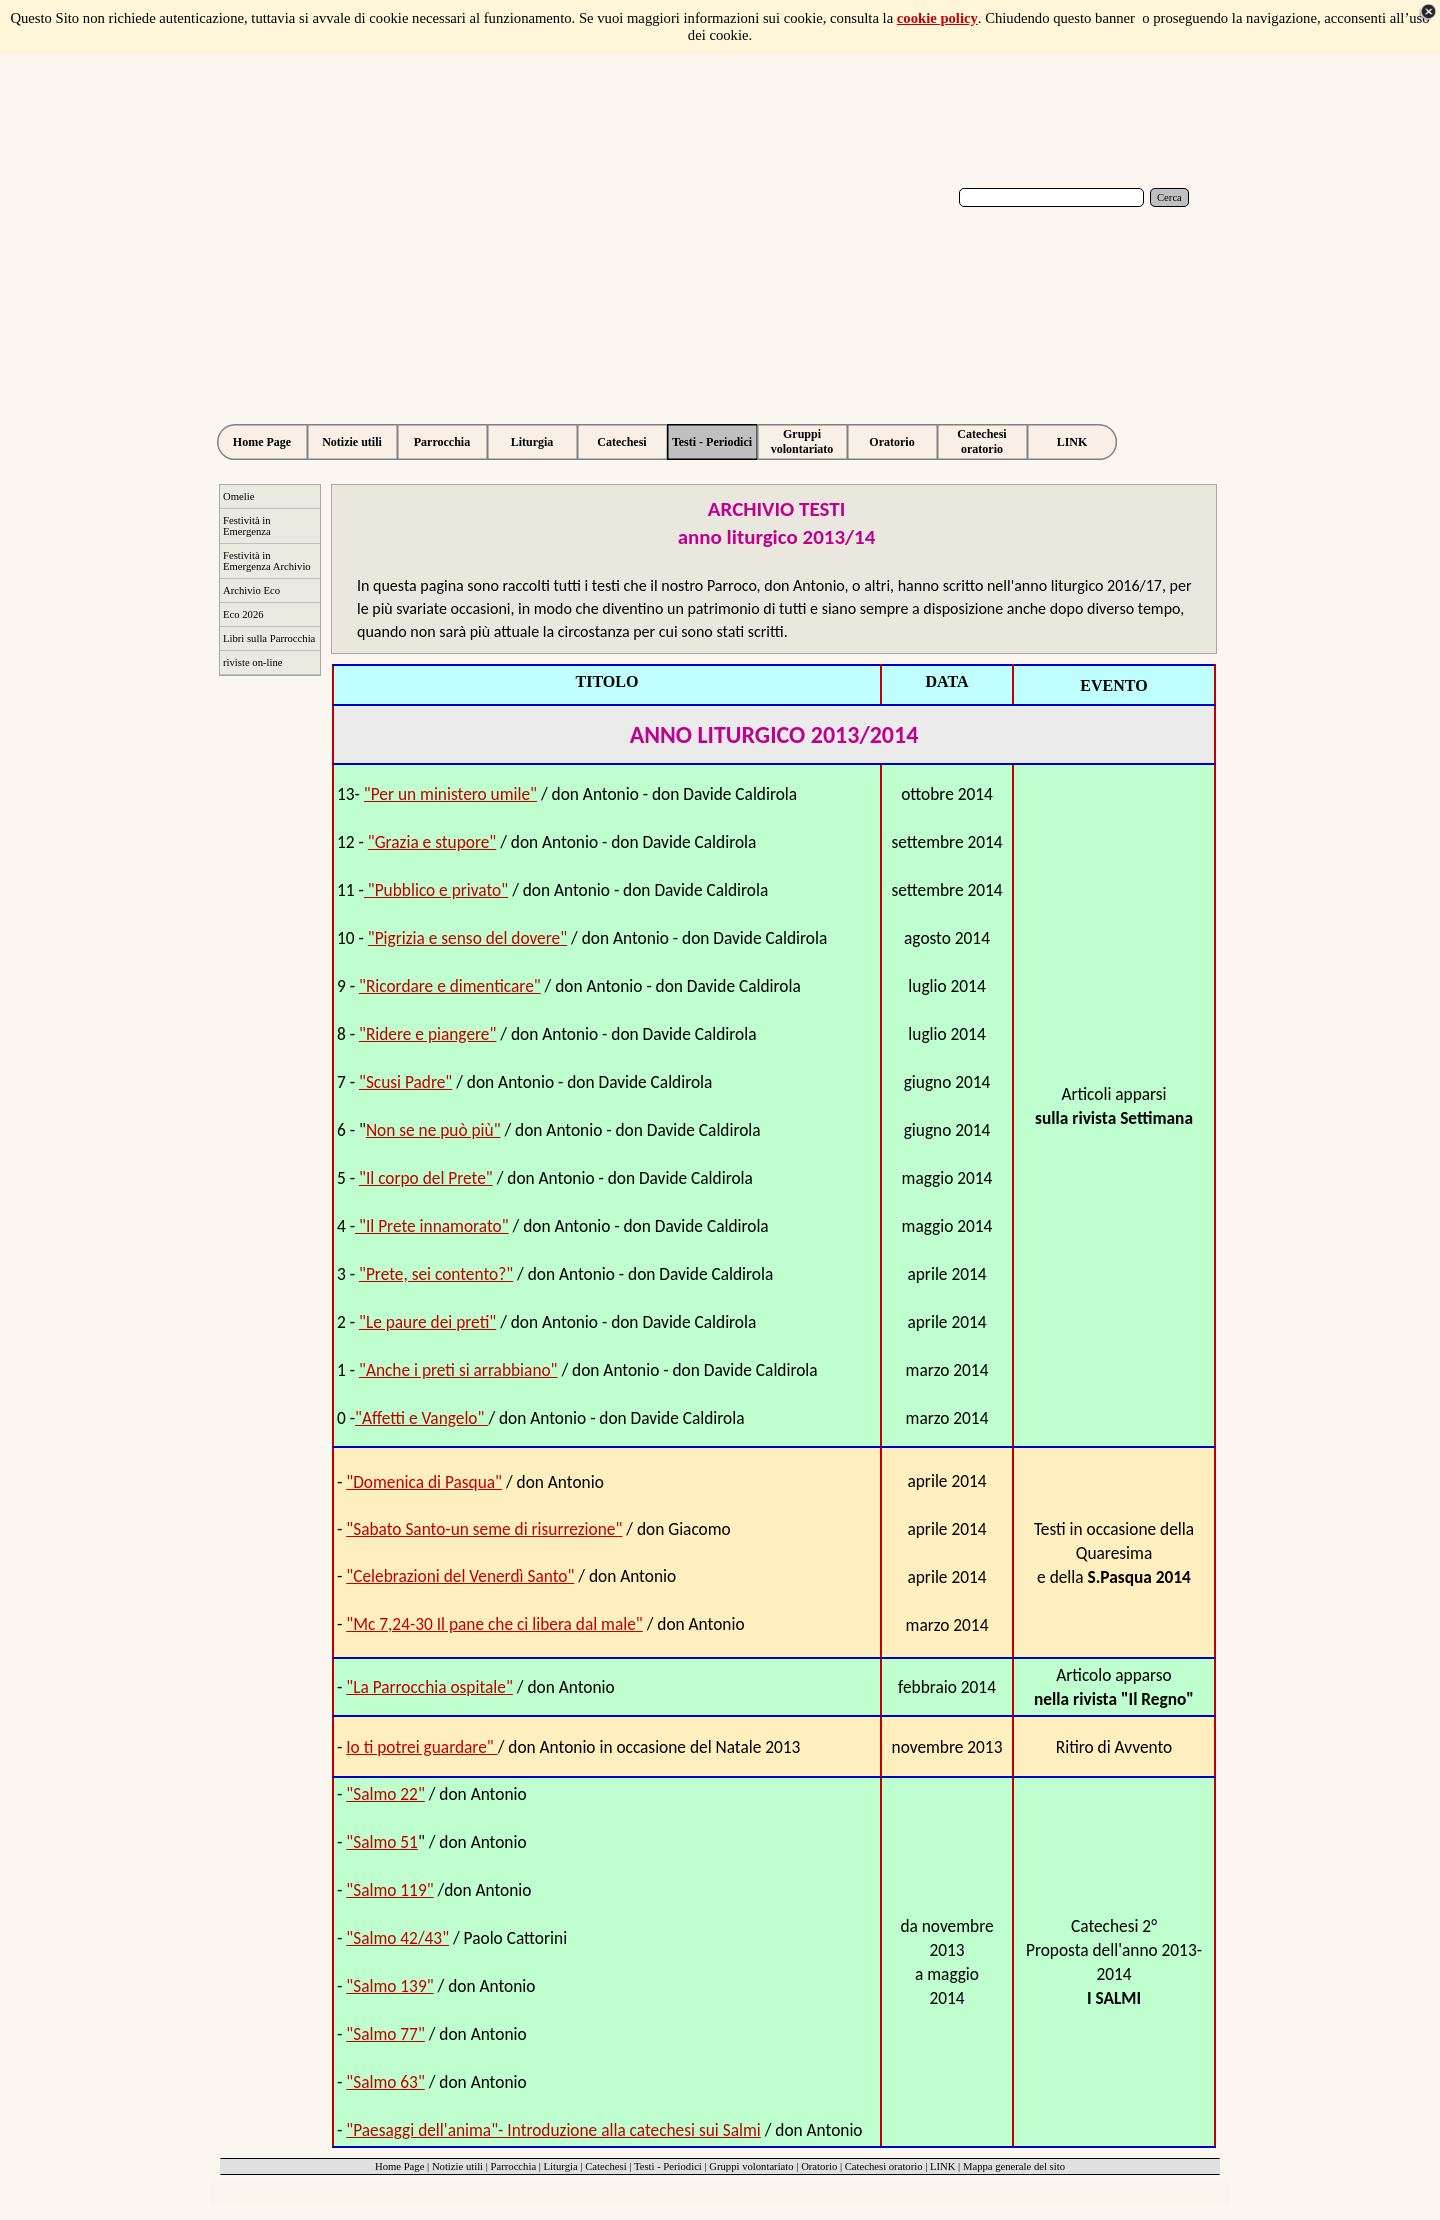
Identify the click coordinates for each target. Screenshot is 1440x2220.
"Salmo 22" (385, 1794)
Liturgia (561, 2166)
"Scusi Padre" (405, 1082)
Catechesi (605, 2166)
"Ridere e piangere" (427, 1034)
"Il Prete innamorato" (432, 1226)
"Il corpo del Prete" (426, 1178)
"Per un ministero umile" (450, 794)
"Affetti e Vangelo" (421, 1418)
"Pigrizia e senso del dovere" (467, 938)
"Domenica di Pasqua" (424, 1482)
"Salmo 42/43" (397, 1938)
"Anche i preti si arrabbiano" (458, 1370)
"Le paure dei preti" (427, 1322)
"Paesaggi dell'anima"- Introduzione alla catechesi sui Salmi (553, 2130)
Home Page (399, 2166)
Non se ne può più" (433, 1130)
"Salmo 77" (385, 2034)
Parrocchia (514, 2166)
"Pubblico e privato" (436, 890)
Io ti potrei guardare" (421, 1747)
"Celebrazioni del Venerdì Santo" (460, 1576)
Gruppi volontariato (751, 2166)
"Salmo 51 (382, 1842)
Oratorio (819, 2166)
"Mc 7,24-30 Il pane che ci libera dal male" (494, 1624)
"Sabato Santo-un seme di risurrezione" (484, 1529)
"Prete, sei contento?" (436, 1274)
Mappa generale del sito (1014, 2166)
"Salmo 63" (385, 2082)
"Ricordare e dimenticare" (450, 986)
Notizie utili (457, 2166)
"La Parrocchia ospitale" (429, 1687)
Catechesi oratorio (884, 2166)
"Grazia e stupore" (432, 842)
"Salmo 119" (389, 1890)
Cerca (1169, 197)
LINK (942, 2166)
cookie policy (937, 18)
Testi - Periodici (668, 2166)
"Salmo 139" (389, 1986)
